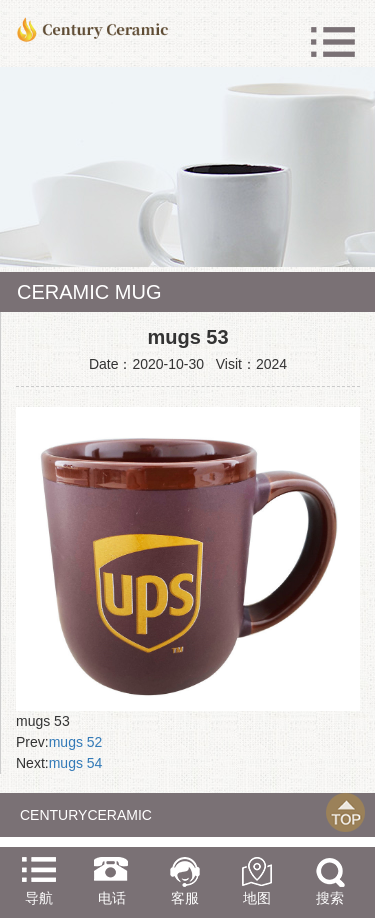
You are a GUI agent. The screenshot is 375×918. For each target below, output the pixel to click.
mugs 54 (76, 763)
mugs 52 (76, 742)
